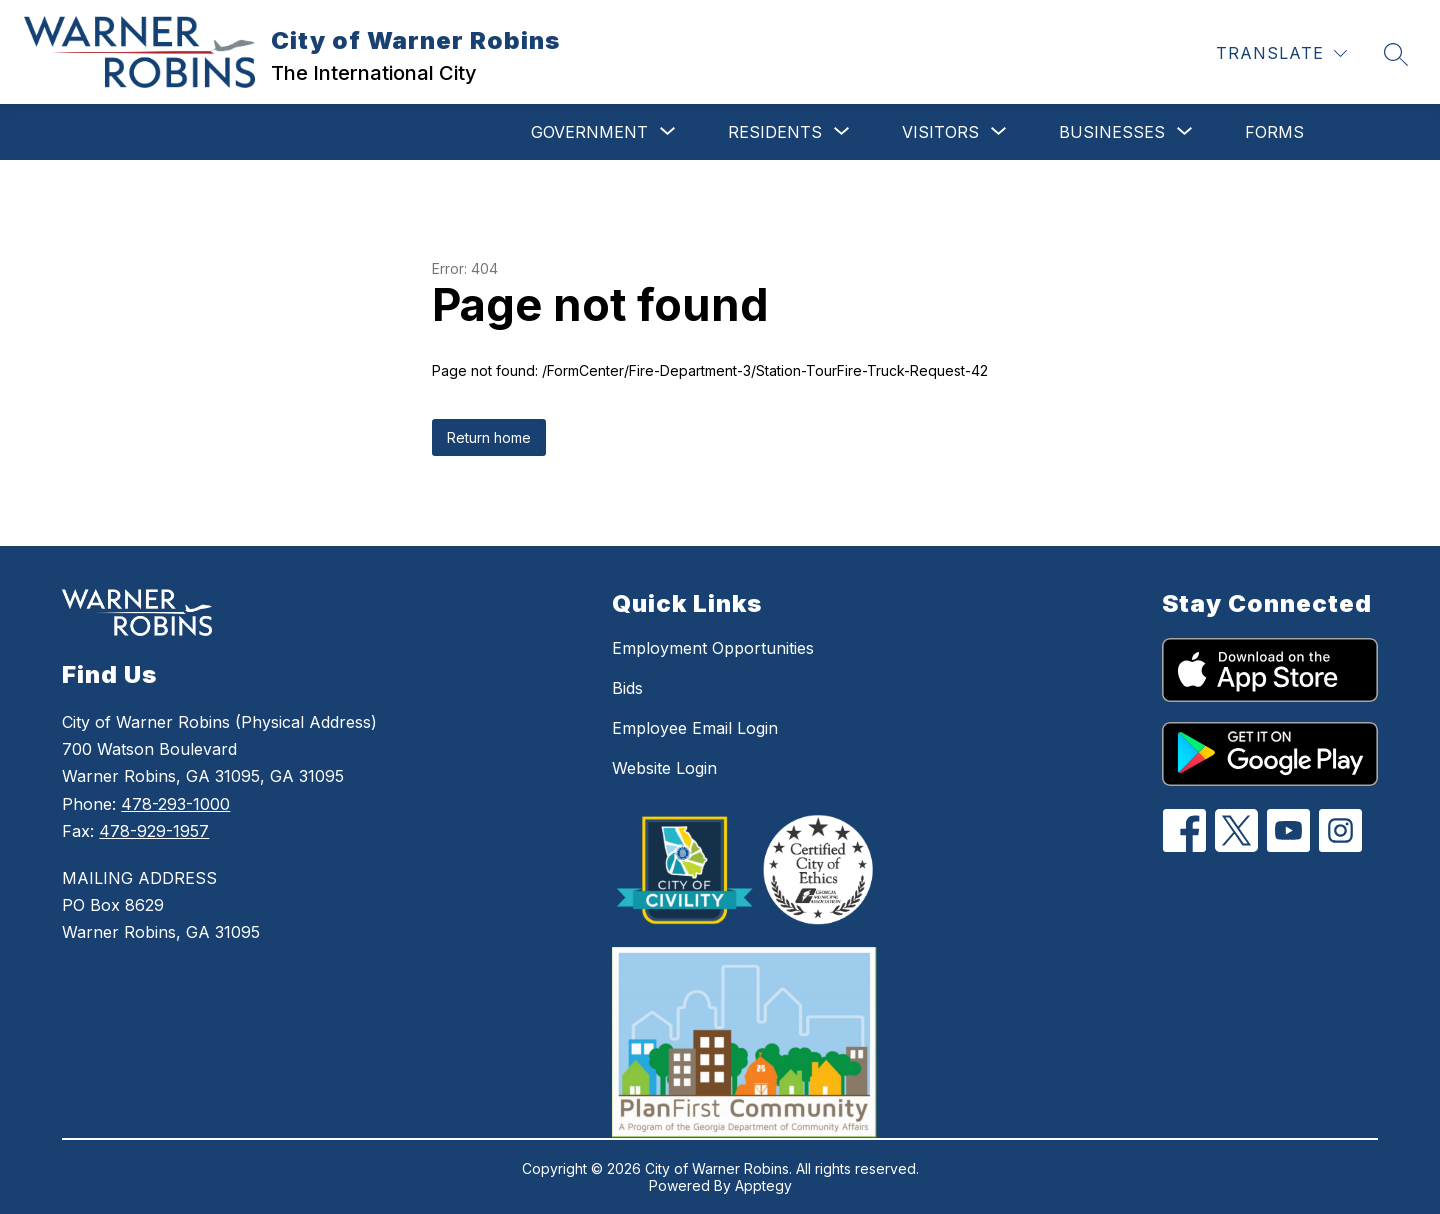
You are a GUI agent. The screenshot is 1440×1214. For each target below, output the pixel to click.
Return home (489, 437)
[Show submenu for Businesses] (1112, 132)
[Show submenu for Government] (589, 132)
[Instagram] (1340, 830)
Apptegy (763, 1185)
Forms (1274, 132)
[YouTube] (1288, 830)
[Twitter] (1236, 830)
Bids (627, 688)
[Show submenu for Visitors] (940, 132)
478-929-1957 (154, 831)
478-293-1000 (175, 804)
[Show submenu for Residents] (775, 132)
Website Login (664, 768)
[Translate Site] (1281, 53)
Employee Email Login (695, 728)
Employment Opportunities (713, 648)
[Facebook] (1184, 830)
